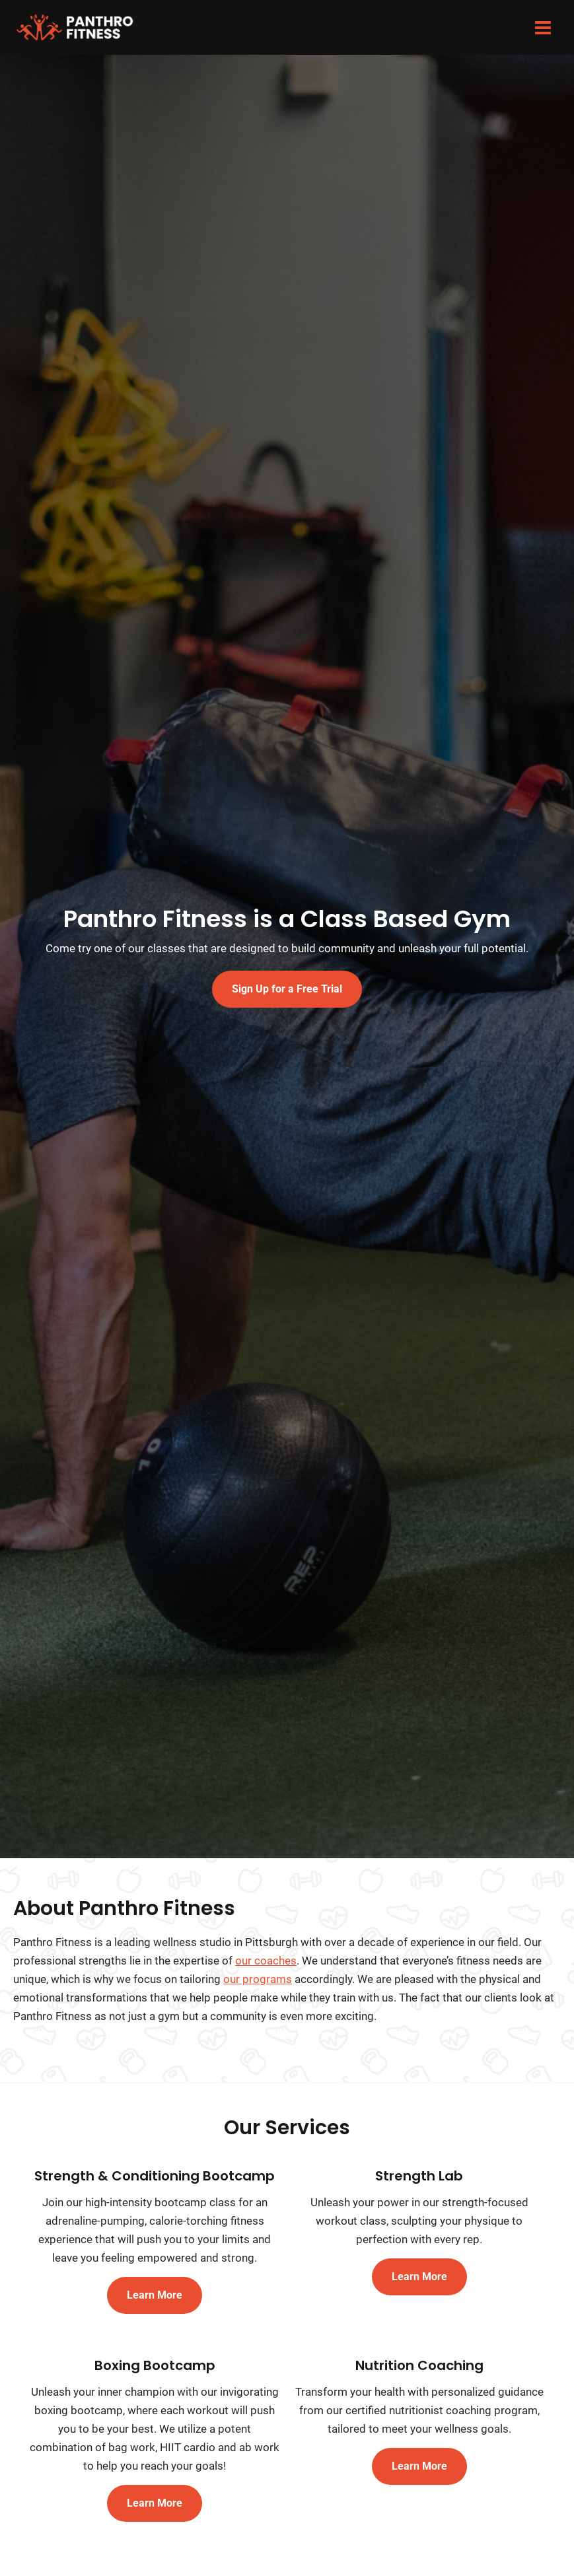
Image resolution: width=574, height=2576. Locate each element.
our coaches (266, 1971)
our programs (257, 1990)
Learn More (154, 2306)
